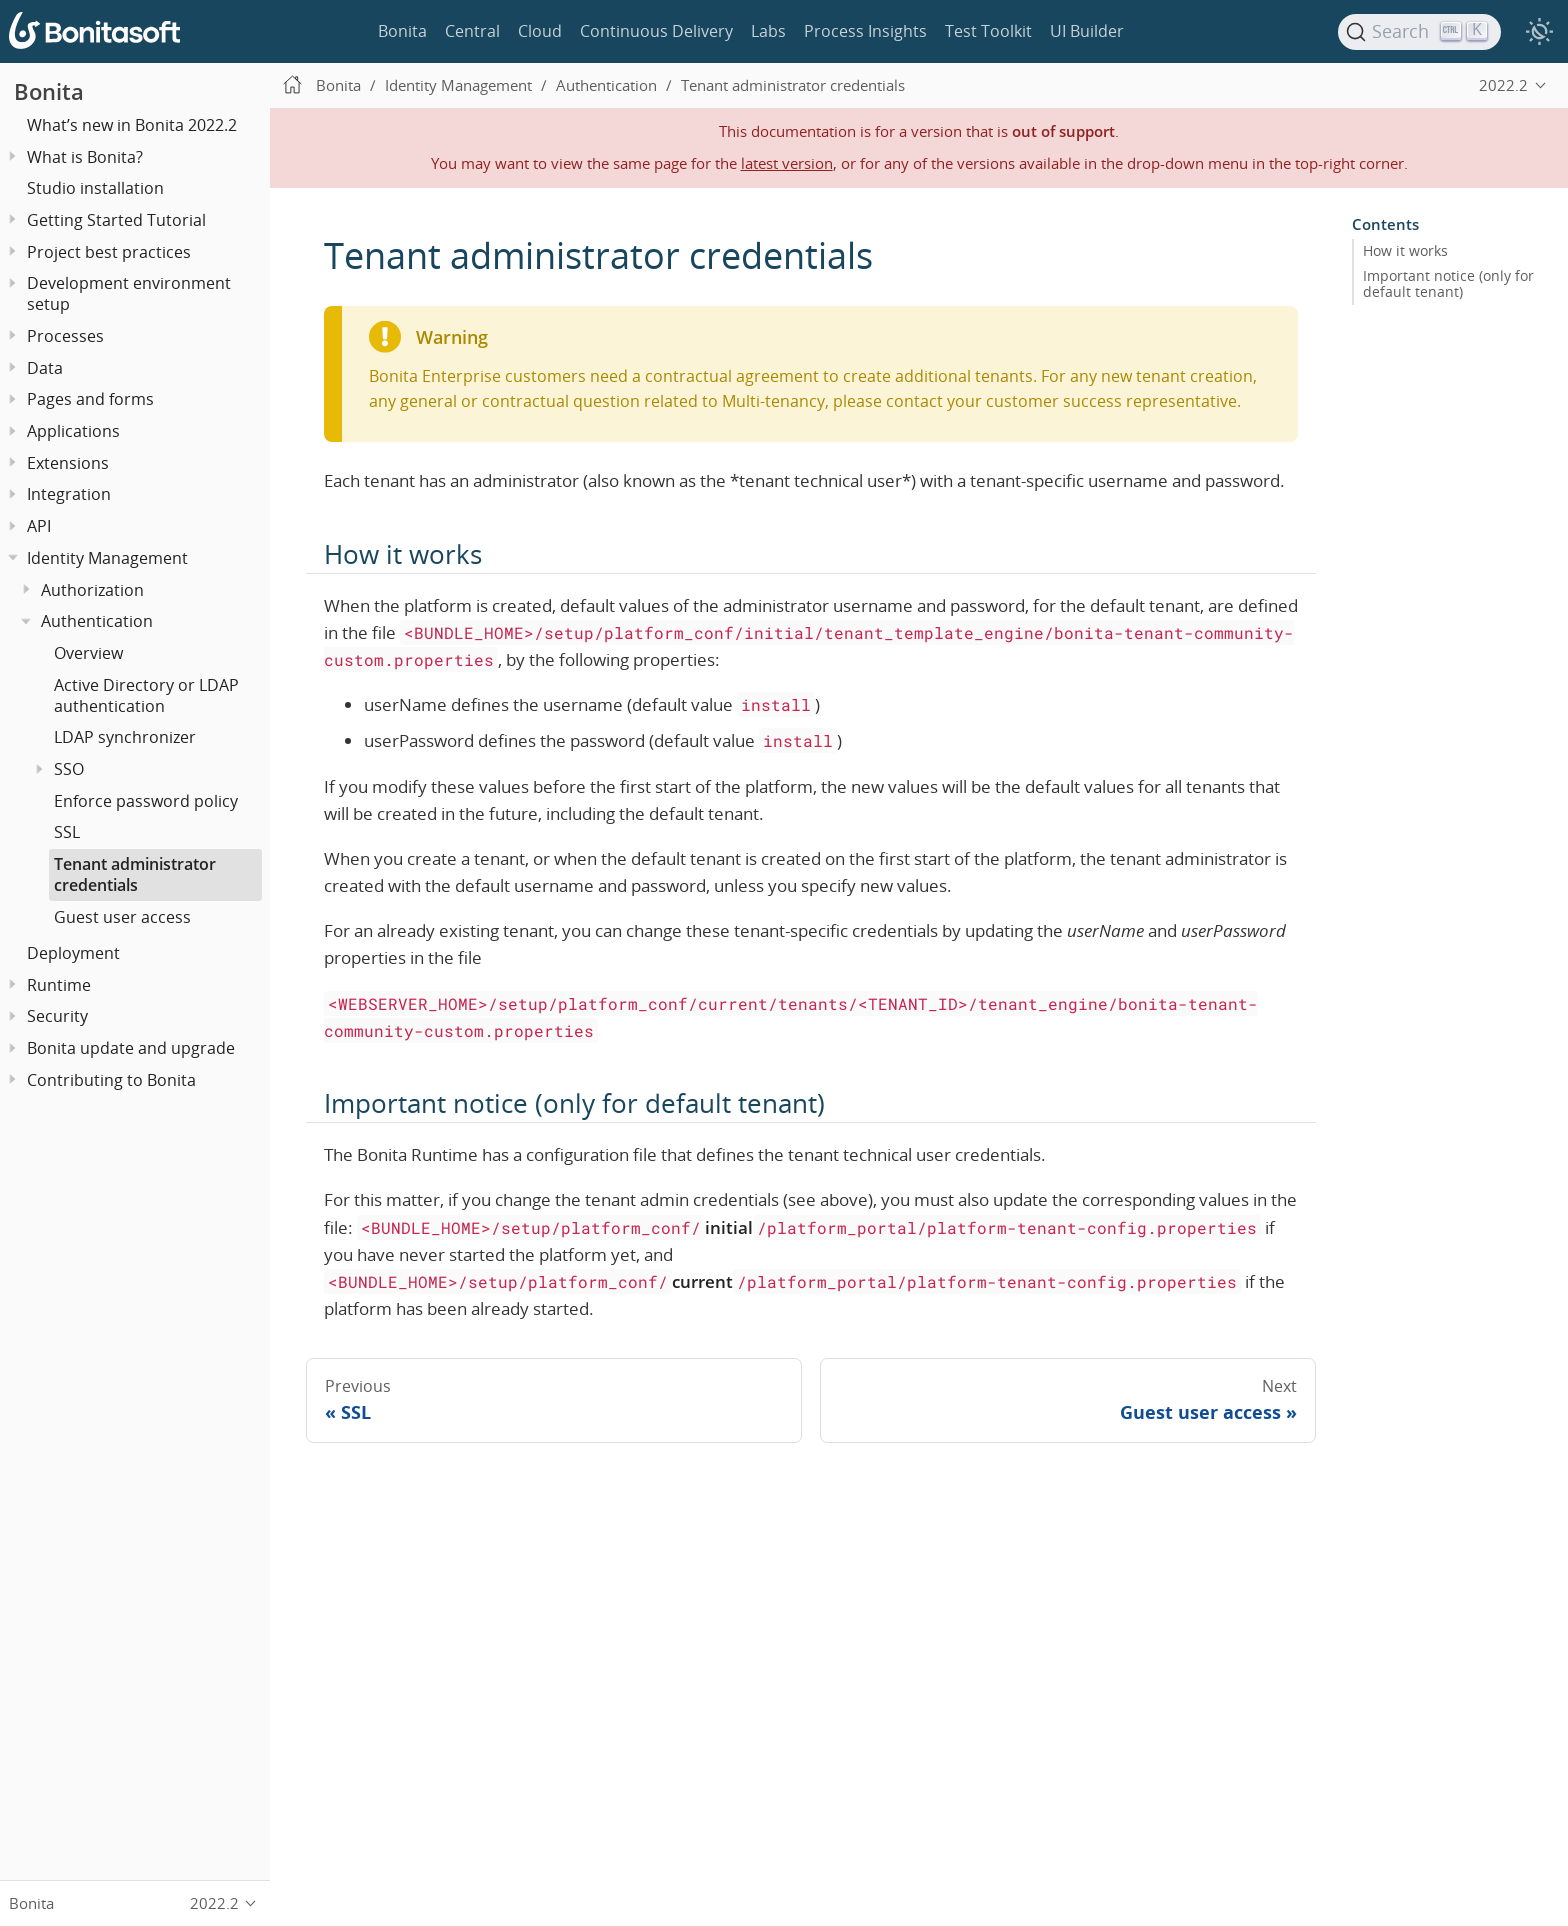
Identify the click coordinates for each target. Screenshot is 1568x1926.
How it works (1405, 251)
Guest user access (122, 917)
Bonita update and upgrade (131, 1048)
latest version (787, 163)
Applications (73, 431)
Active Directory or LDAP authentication (146, 695)
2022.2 (1503, 85)
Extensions (68, 463)
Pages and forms (90, 399)
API (39, 526)
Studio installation (95, 188)
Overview (88, 653)
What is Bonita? (85, 157)
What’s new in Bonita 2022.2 (132, 125)
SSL (67, 832)
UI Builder (1087, 31)
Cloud (540, 31)
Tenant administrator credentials (135, 874)
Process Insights (865, 31)
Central (472, 31)
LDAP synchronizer (125, 737)
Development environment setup (129, 293)
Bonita (402, 31)
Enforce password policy (146, 801)
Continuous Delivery (656, 31)
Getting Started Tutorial (116, 220)
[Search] (1420, 32)
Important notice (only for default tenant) (1448, 284)
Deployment (73, 953)
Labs (768, 31)
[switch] (1539, 32)
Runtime (59, 985)
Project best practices (109, 252)
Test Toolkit (988, 31)
